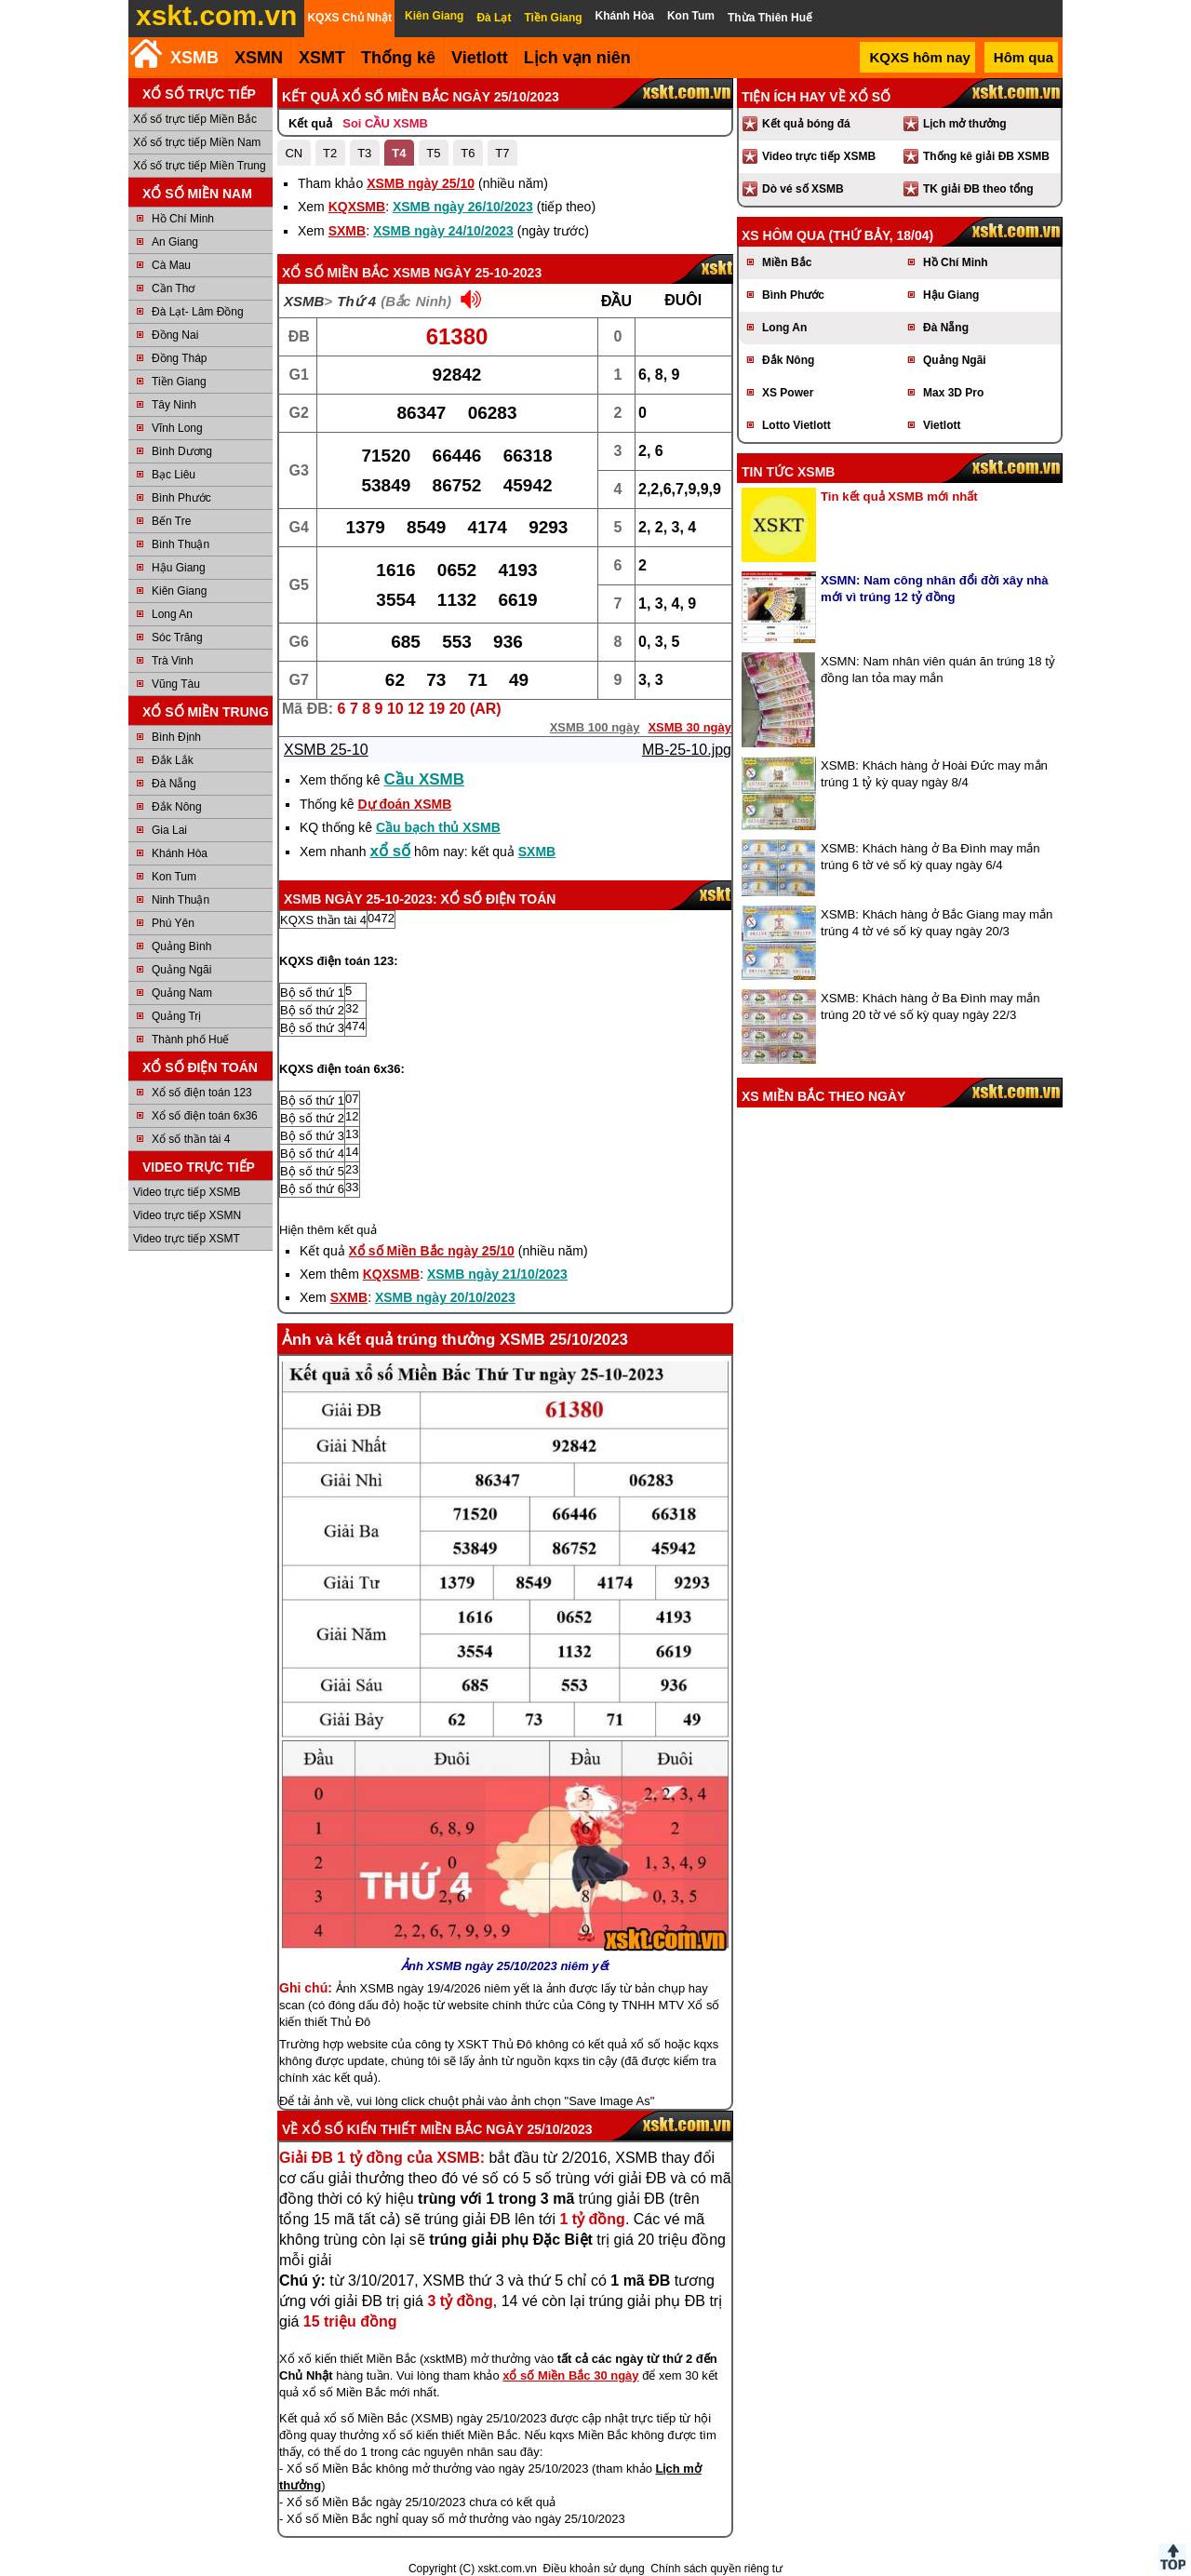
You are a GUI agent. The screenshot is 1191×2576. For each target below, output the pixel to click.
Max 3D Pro (953, 392)
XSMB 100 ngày (595, 727)
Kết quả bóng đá (806, 123)
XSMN (258, 57)
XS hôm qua (783, 235)
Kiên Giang (179, 590)
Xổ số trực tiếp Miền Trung (199, 165)
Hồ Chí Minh (183, 218)
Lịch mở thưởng (965, 123)
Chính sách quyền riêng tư (716, 2568)
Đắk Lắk (173, 760)
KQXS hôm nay (919, 57)
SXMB (347, 230)
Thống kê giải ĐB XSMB (986, 156)
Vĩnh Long (177, 428)
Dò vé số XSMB (803, 188)
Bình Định (176, 737)
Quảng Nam (182, 993)
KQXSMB (356, 206)
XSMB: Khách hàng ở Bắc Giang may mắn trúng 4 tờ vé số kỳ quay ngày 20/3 (936, 922)
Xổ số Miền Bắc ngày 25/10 (432, 1250)
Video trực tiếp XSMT (186, 1238)
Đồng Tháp (179, 358)
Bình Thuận (180, 544)
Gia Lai (169, 830)
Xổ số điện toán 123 (202, 1092)
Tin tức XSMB (788, 471)
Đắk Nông (177, 806)
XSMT (322, 57)
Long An (172, 614)
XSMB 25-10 (326, 750)
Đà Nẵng (174, 783)
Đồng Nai (175, 335)
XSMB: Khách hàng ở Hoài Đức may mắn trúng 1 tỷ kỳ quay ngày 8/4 (934, 773)
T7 (502, 153)
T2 (330, 153)
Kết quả (310, 123)
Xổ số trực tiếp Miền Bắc (195, 119)
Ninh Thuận (180, 899)
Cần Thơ (173, 288)
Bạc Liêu (173, 474)
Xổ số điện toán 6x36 (205, 1115)
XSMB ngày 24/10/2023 (443, 230)
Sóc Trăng (177, 637)
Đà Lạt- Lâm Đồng (198, 311)
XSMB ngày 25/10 (421, 183)
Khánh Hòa (179, 853)
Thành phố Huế (190, 1039)
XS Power (787, 392)
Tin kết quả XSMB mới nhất (899, 496)
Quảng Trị (176, 1016)
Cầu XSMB (424, 779)
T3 (364, 153)
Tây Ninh (174, 404)
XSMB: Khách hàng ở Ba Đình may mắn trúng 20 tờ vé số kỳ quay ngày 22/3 (930, 1006)
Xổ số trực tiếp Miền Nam (197, 142)
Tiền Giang (179, 381)
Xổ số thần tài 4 (191, 1139)
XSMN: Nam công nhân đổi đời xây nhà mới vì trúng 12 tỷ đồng (935, 588)
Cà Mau (171, 265)
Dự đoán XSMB (404, 804)
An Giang (175, 241)
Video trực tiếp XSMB (187, 1192)
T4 (399, 153)
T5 (433, 153)
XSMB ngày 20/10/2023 (445, 1297)
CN (293, 153)
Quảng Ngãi (181, 969)
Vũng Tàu (176, 684)
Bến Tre (171, 521)
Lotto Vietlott (796, 425)
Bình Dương (182, 451)
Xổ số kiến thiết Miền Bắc (391, 2129)
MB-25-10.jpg (686, 750)
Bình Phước (181, 497)
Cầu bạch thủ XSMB (438, 827)
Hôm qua (1023, 57)
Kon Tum (174, 876)
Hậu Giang (179, 567)
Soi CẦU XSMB (385, 123)
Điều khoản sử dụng (594, 2568)
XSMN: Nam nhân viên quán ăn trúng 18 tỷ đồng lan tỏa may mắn (938, 669)
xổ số (390, 851)
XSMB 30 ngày (689, 727)
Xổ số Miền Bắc (335, 272)
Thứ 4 (356, 301)
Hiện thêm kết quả (328, 1230)
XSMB (194, 57)
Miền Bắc (786, 262)
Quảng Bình (181, 946)
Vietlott (941, 425)
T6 (468, 153)
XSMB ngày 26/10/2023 (463, 206)
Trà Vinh (173, 660)
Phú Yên (173, 923)
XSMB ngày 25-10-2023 (467, 272)
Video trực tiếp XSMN (187, 1215)
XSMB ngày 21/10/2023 (497, 1274)
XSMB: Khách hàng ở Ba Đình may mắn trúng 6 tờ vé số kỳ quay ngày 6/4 (930, 856)
